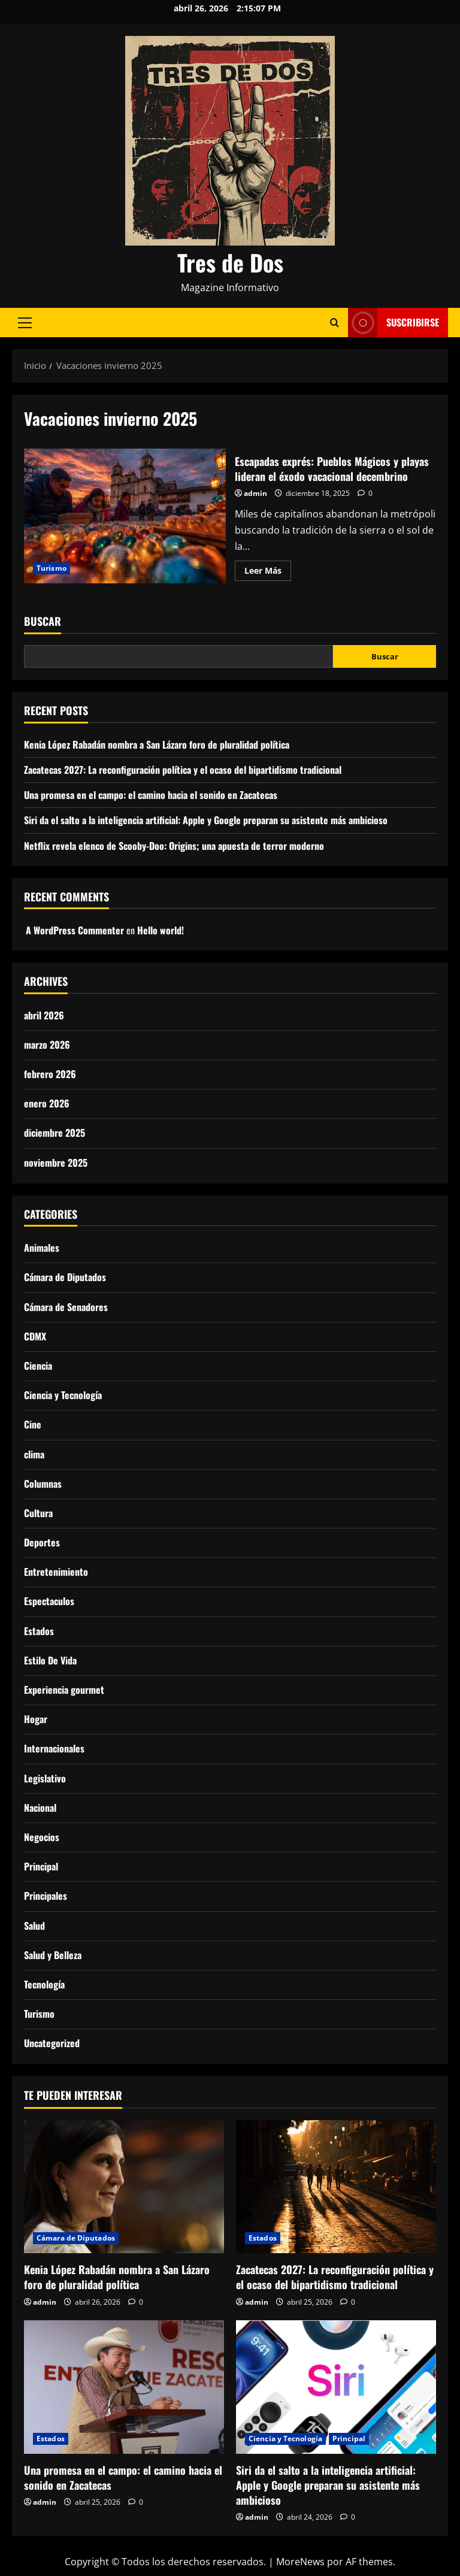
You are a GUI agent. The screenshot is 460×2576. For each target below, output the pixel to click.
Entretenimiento (56, 1571)
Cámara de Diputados (65, 1277)
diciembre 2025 (54, 1132)
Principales (45, 1895)
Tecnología (44, 1984)
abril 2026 (44, 1015)
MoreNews (300, 2561)
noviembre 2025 (55, 1162)
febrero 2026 (50, 1074)
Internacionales (54, 1748)
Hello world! (160, 930)
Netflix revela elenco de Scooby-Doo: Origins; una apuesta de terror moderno (174, 846)
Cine (32, 1424)
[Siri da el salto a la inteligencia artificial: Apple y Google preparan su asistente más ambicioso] (336, 2387)
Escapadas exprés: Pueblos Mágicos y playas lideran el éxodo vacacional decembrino (125, 516)
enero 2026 (46, 1103)
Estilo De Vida (50, 1660)
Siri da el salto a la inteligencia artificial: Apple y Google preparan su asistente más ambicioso (206, 820)
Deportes (42, 1542)
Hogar (35, 1719)
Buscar (42, 621)
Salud (34, 1925)
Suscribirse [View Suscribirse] (393, 322)
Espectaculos (49, 1601)
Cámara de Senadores (66, 1307)
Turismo (51, 568)
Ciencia (38, 1365)
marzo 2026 (47, 1044)
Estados (39, 1631)
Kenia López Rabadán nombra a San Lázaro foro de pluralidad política (156, 744)
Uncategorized (52, 2043)
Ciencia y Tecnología (63, 1395)
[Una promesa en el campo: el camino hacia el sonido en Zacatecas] (124, 2387)
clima (34, 1454)
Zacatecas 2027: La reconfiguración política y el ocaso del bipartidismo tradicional (182, 769)
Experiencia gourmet (64, 1689)
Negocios (41, 1837)
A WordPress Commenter (75, 930)
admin (255, 493)
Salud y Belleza (52, 1955)
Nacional (40, 1807)
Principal (41, 1866)
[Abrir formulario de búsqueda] (334, 322)
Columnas (43, 1483)
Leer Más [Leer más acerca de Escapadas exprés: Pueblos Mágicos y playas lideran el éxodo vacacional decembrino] (267, 572)
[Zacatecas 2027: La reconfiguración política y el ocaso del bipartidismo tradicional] (336, 2187)
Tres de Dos (230, 262)
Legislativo (45, 1778)
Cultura (38, 1513)
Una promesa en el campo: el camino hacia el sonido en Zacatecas (150, 795)
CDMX (35, 1336)
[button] (25, 322)
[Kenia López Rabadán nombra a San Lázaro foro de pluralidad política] (124, 2187)
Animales (41, 1247)
